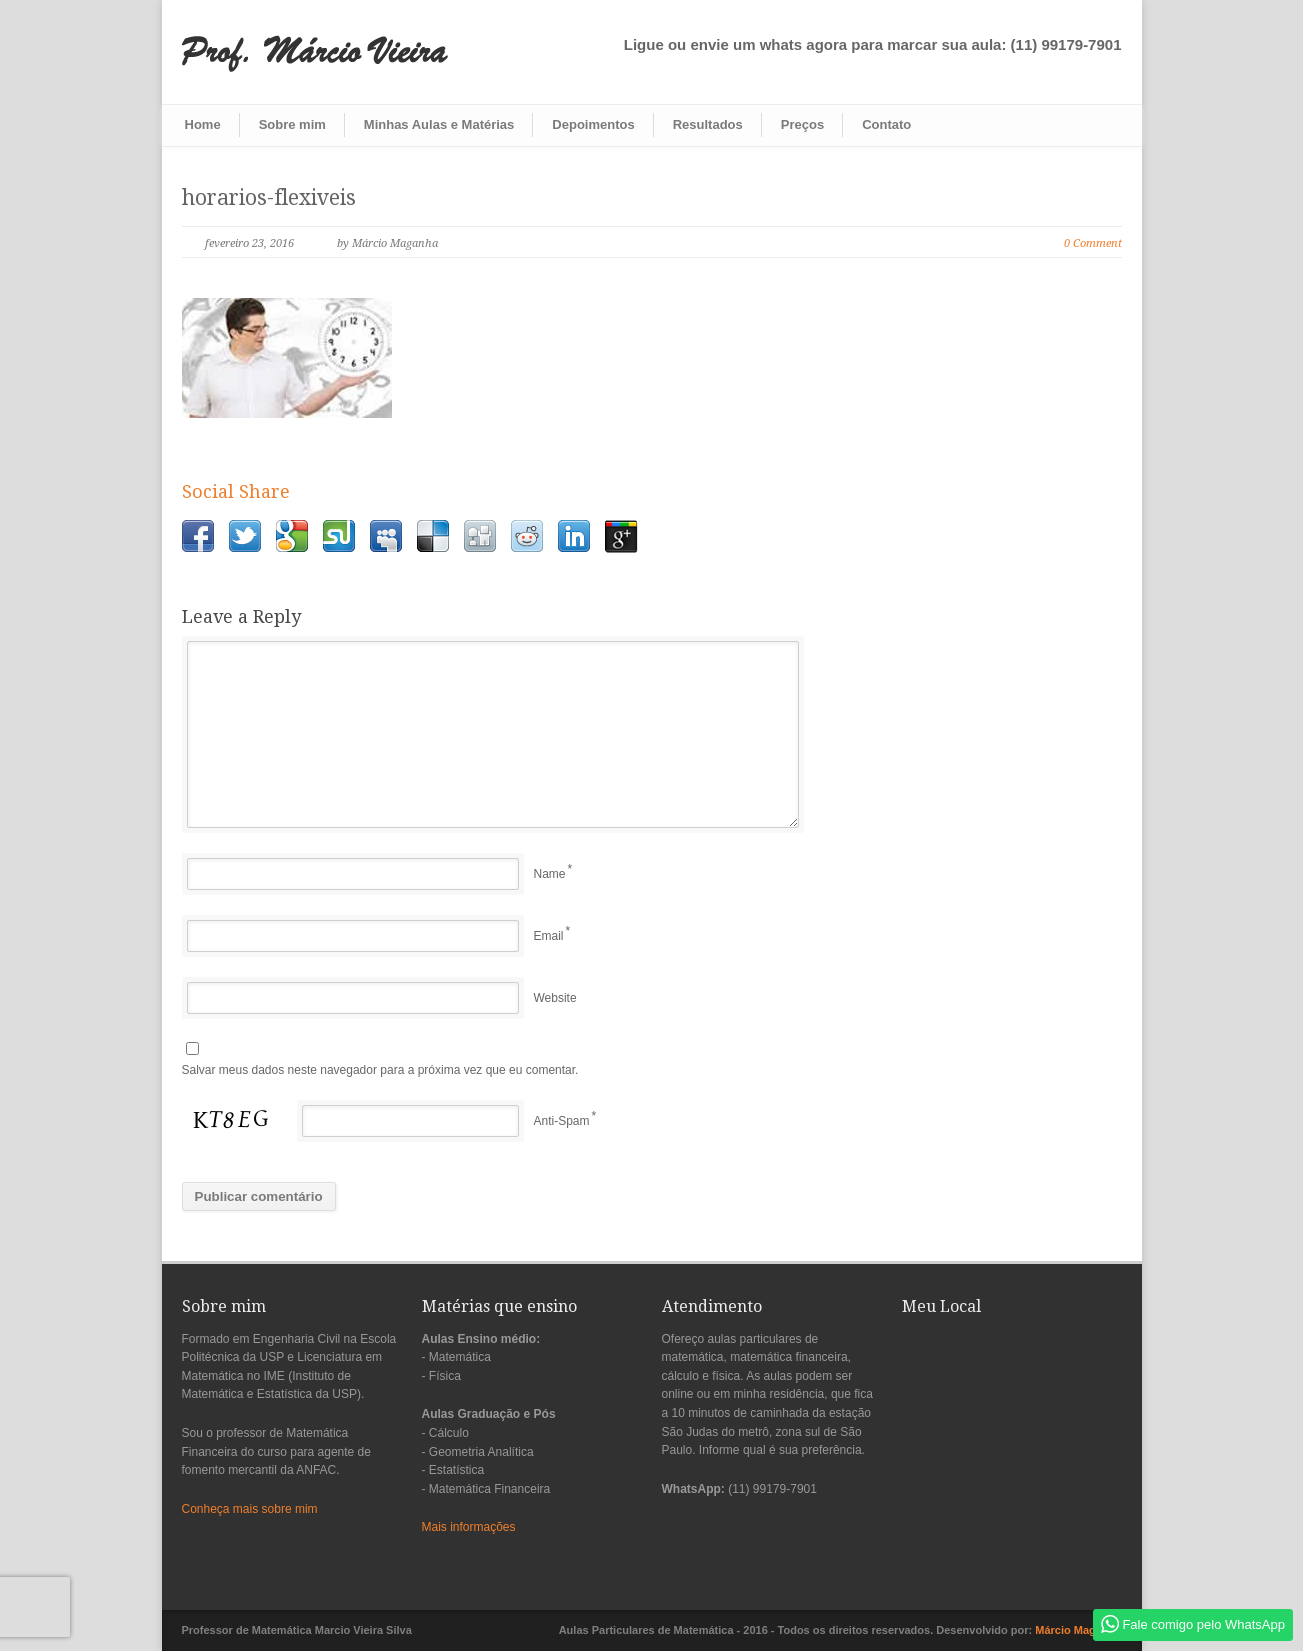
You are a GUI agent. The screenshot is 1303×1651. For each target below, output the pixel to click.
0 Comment (1093, 243)
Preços (802, 124)
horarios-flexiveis (269, 197)
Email (549, 936)
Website (555, 998)
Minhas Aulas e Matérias (439, 124)
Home (203, 124)
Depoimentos (593, 124)
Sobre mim (292, 124)
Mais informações (469, 1527)
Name (550, 874)
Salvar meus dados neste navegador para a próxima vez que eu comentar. (380, 1070)
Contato (886, 124)
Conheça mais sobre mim (250, 1509)
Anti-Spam (562, 1121)
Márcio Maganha (1078, 1630)
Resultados (708, 124)
